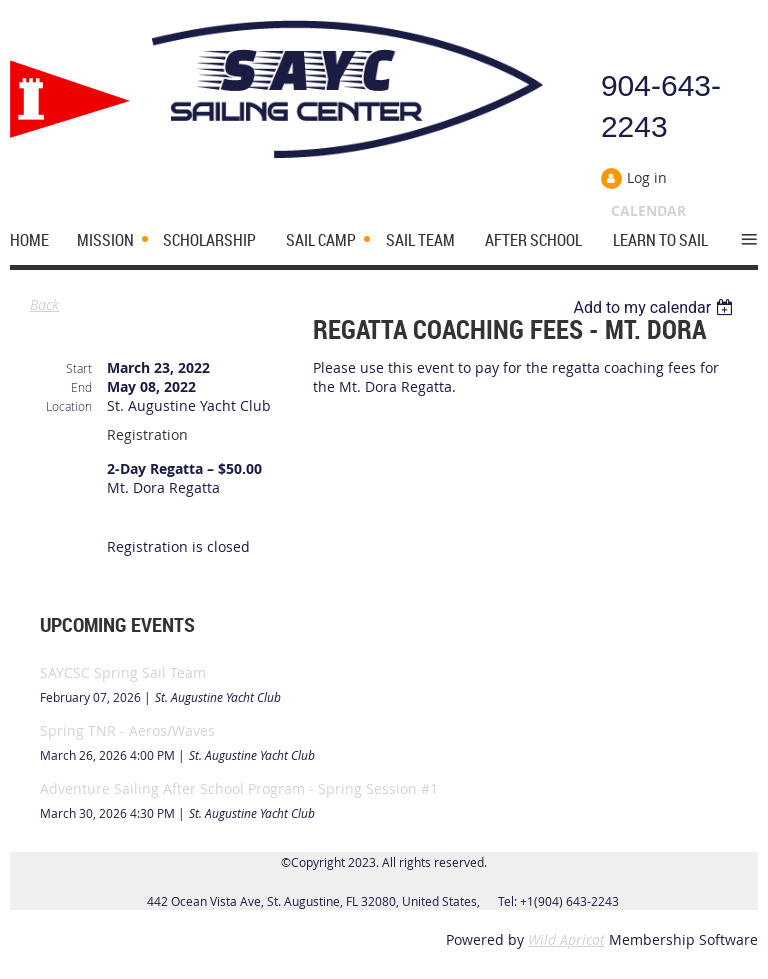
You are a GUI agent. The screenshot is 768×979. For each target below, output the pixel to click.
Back (44, 304)
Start (79, 368)
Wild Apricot (566, 939)
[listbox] (655, 307)
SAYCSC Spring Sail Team (123, 672)
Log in (647, 177)
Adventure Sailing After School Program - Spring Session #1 (239, 788)
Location (69, 406)
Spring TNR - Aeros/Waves (127, 730)
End (81, 387)
